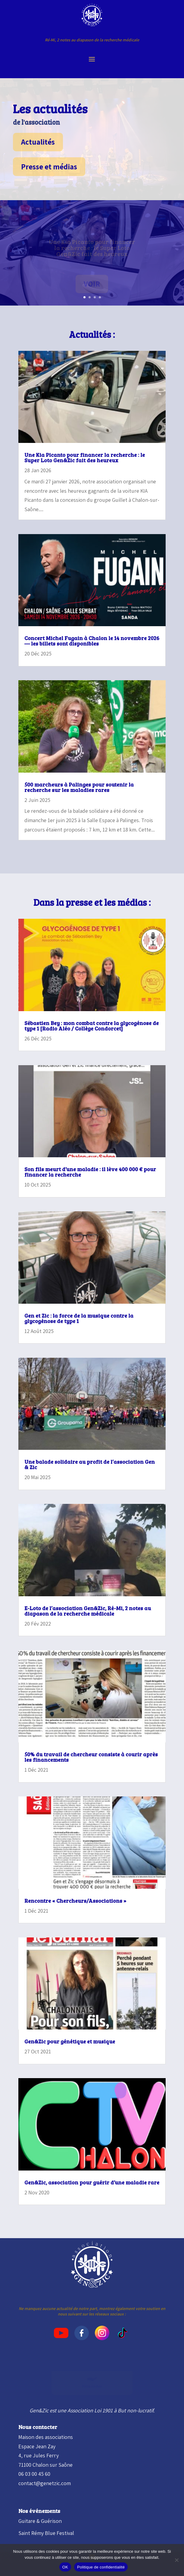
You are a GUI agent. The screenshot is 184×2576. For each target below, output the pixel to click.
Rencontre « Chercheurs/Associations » (75, 1900)
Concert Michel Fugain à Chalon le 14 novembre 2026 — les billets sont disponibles (91, 640)
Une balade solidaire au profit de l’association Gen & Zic (89, 1464)
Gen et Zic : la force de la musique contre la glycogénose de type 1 (78, 1318)
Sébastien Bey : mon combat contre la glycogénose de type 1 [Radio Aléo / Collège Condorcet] (91, 1025)
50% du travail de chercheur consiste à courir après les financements (91, 1757)
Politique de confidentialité (101, 2567)
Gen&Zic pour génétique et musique (69, 2041)
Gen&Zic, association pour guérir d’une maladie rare (91, 2182)
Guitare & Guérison (40, 2520)
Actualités (38, 142)
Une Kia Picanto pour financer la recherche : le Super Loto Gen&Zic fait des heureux (84, 457)
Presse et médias (49, 166)
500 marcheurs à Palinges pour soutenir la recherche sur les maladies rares (79, 787)
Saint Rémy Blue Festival (46, 2533)
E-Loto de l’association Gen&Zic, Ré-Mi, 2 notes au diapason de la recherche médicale (87, 1610)
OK (65, 2567)
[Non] (176, 2560)
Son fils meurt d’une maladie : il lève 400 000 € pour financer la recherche (90, 1171)
